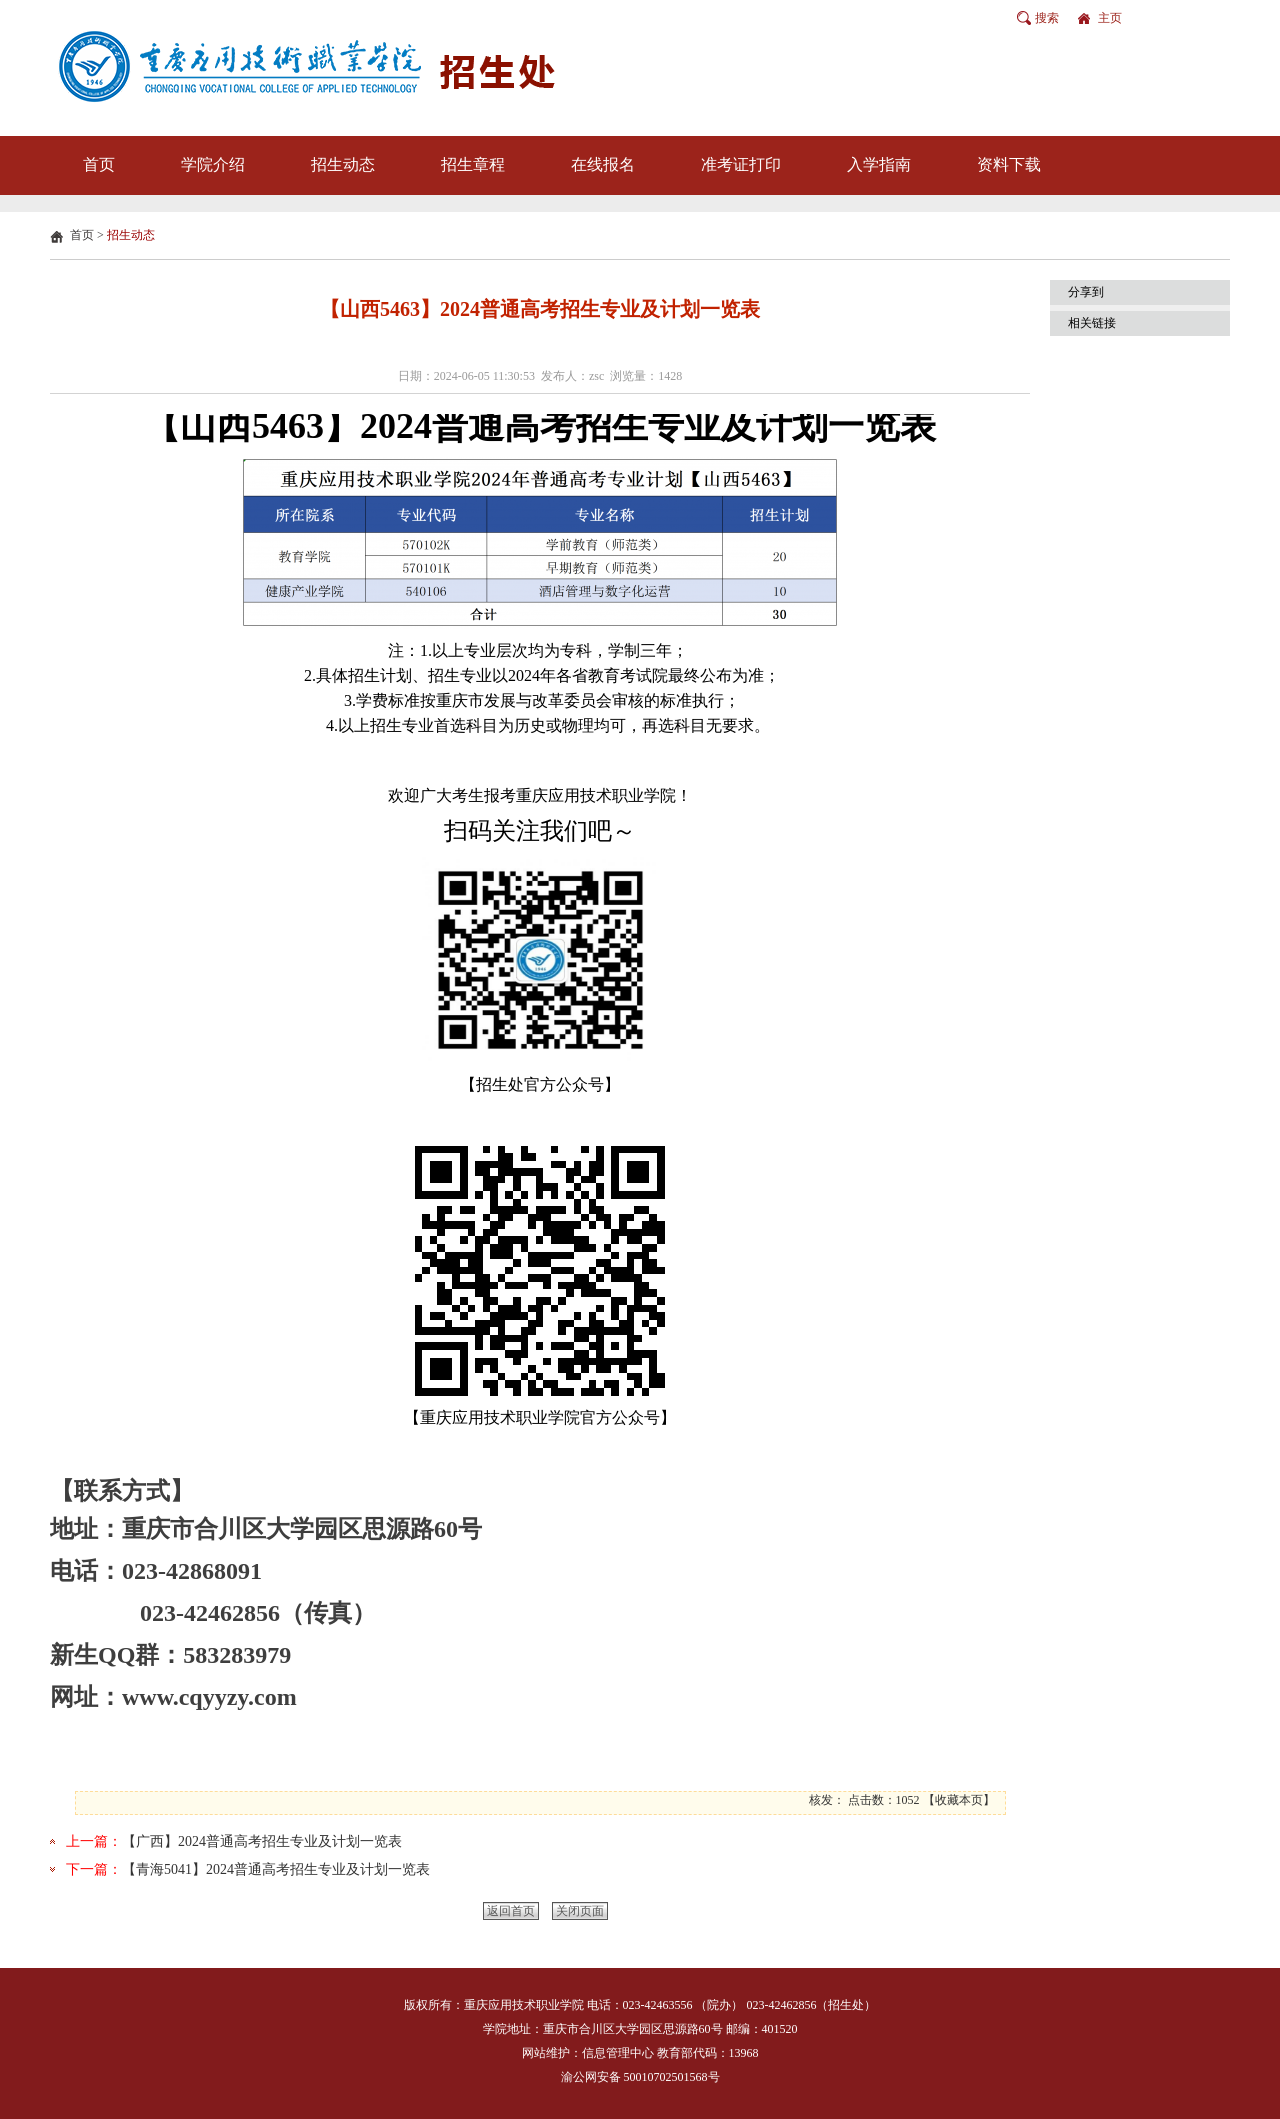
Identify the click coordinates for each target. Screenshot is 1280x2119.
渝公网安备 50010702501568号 (640, 2077)
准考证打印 (741, 164)
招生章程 (473, 164)
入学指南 (879, 164)
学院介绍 (213, 164)
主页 (1110, 18)
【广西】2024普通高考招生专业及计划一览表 (262, 1841)
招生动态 (343, 164)
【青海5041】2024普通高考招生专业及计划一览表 (276, 1869)
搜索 (1047, 18)
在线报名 (603, 164)
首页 (99, 164)
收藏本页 (959, 1800)
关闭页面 (580, 1911)
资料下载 (1009, 164)
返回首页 (511, 1911)
